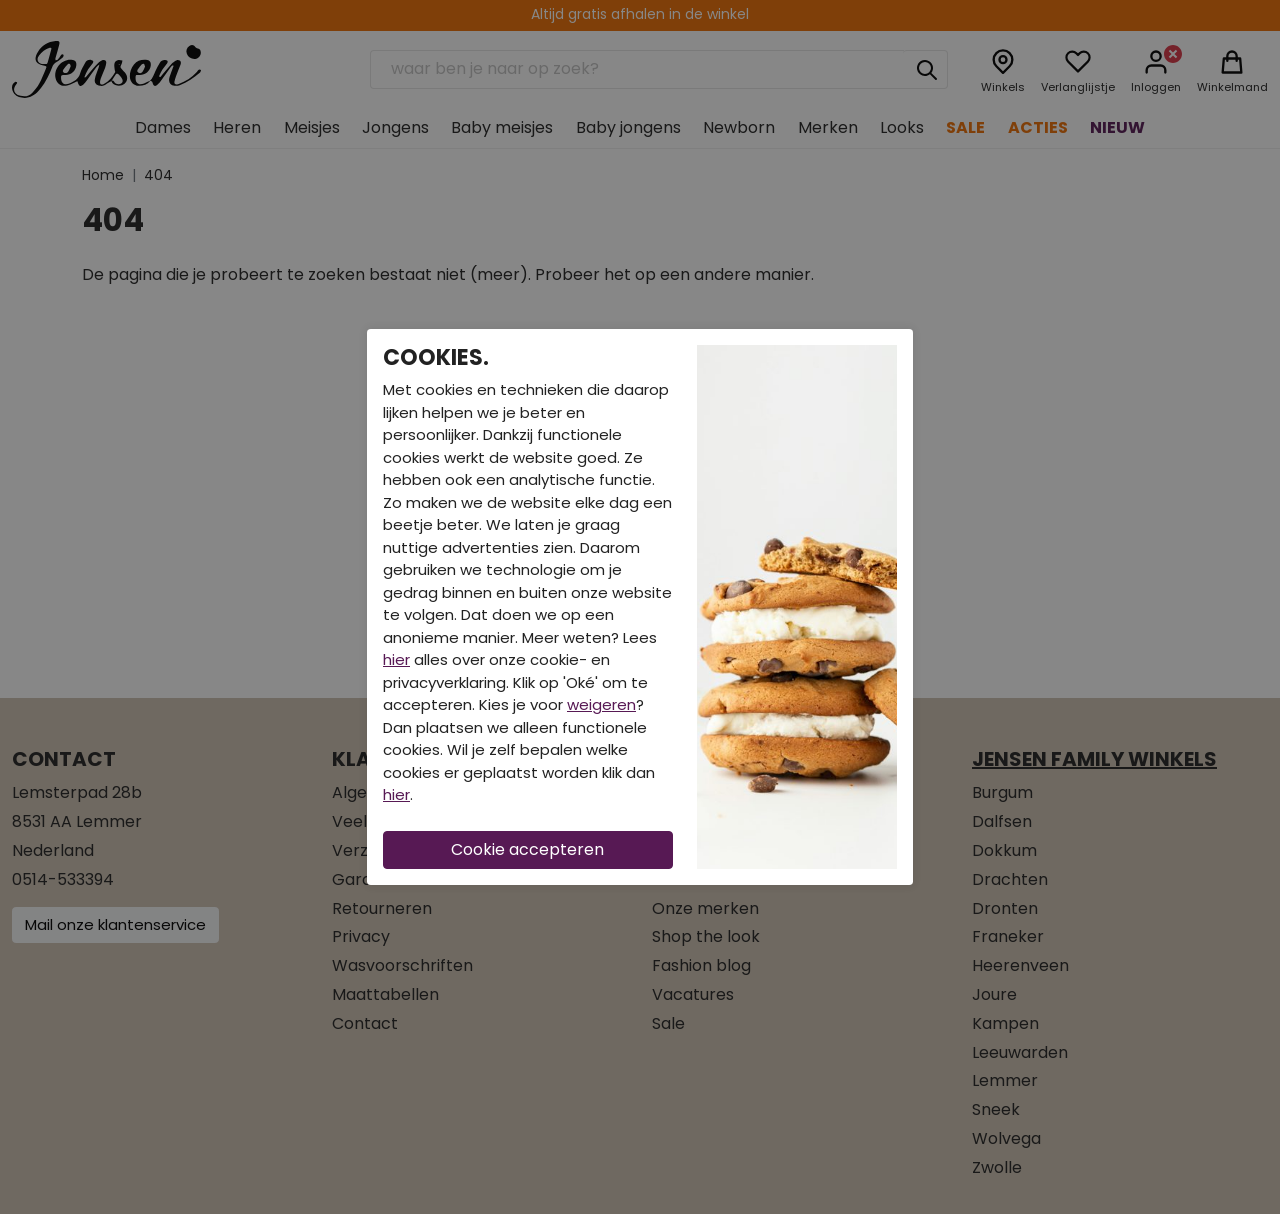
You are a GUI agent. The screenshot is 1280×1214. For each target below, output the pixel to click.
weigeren (601, 704)
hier (396, 659)
